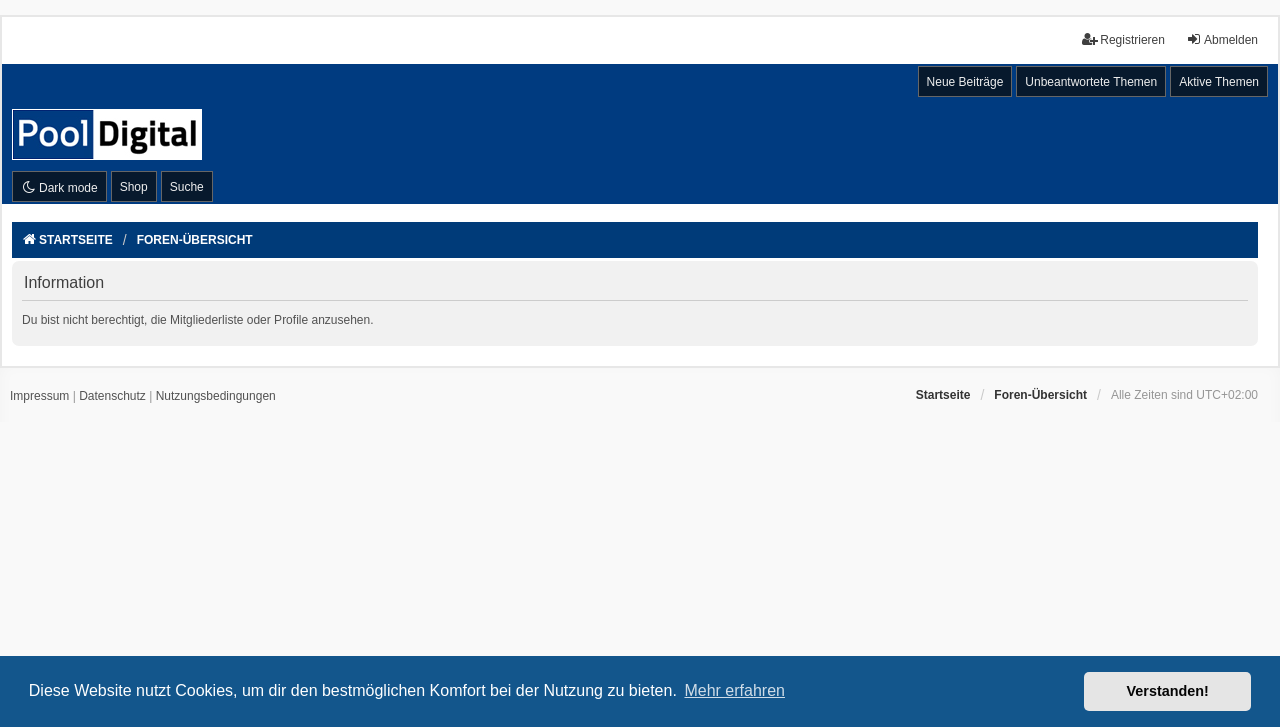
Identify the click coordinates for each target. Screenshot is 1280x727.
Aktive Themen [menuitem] (1219, 82)
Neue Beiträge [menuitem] (965, 82)
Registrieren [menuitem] (1123, 39)
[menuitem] (39, 397)
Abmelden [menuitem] (1222, 39)
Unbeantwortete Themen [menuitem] (1091, 82)
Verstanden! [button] (1168, 691)
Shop (134, 187)
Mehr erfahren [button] (734, 690)
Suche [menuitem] (187, 187)
